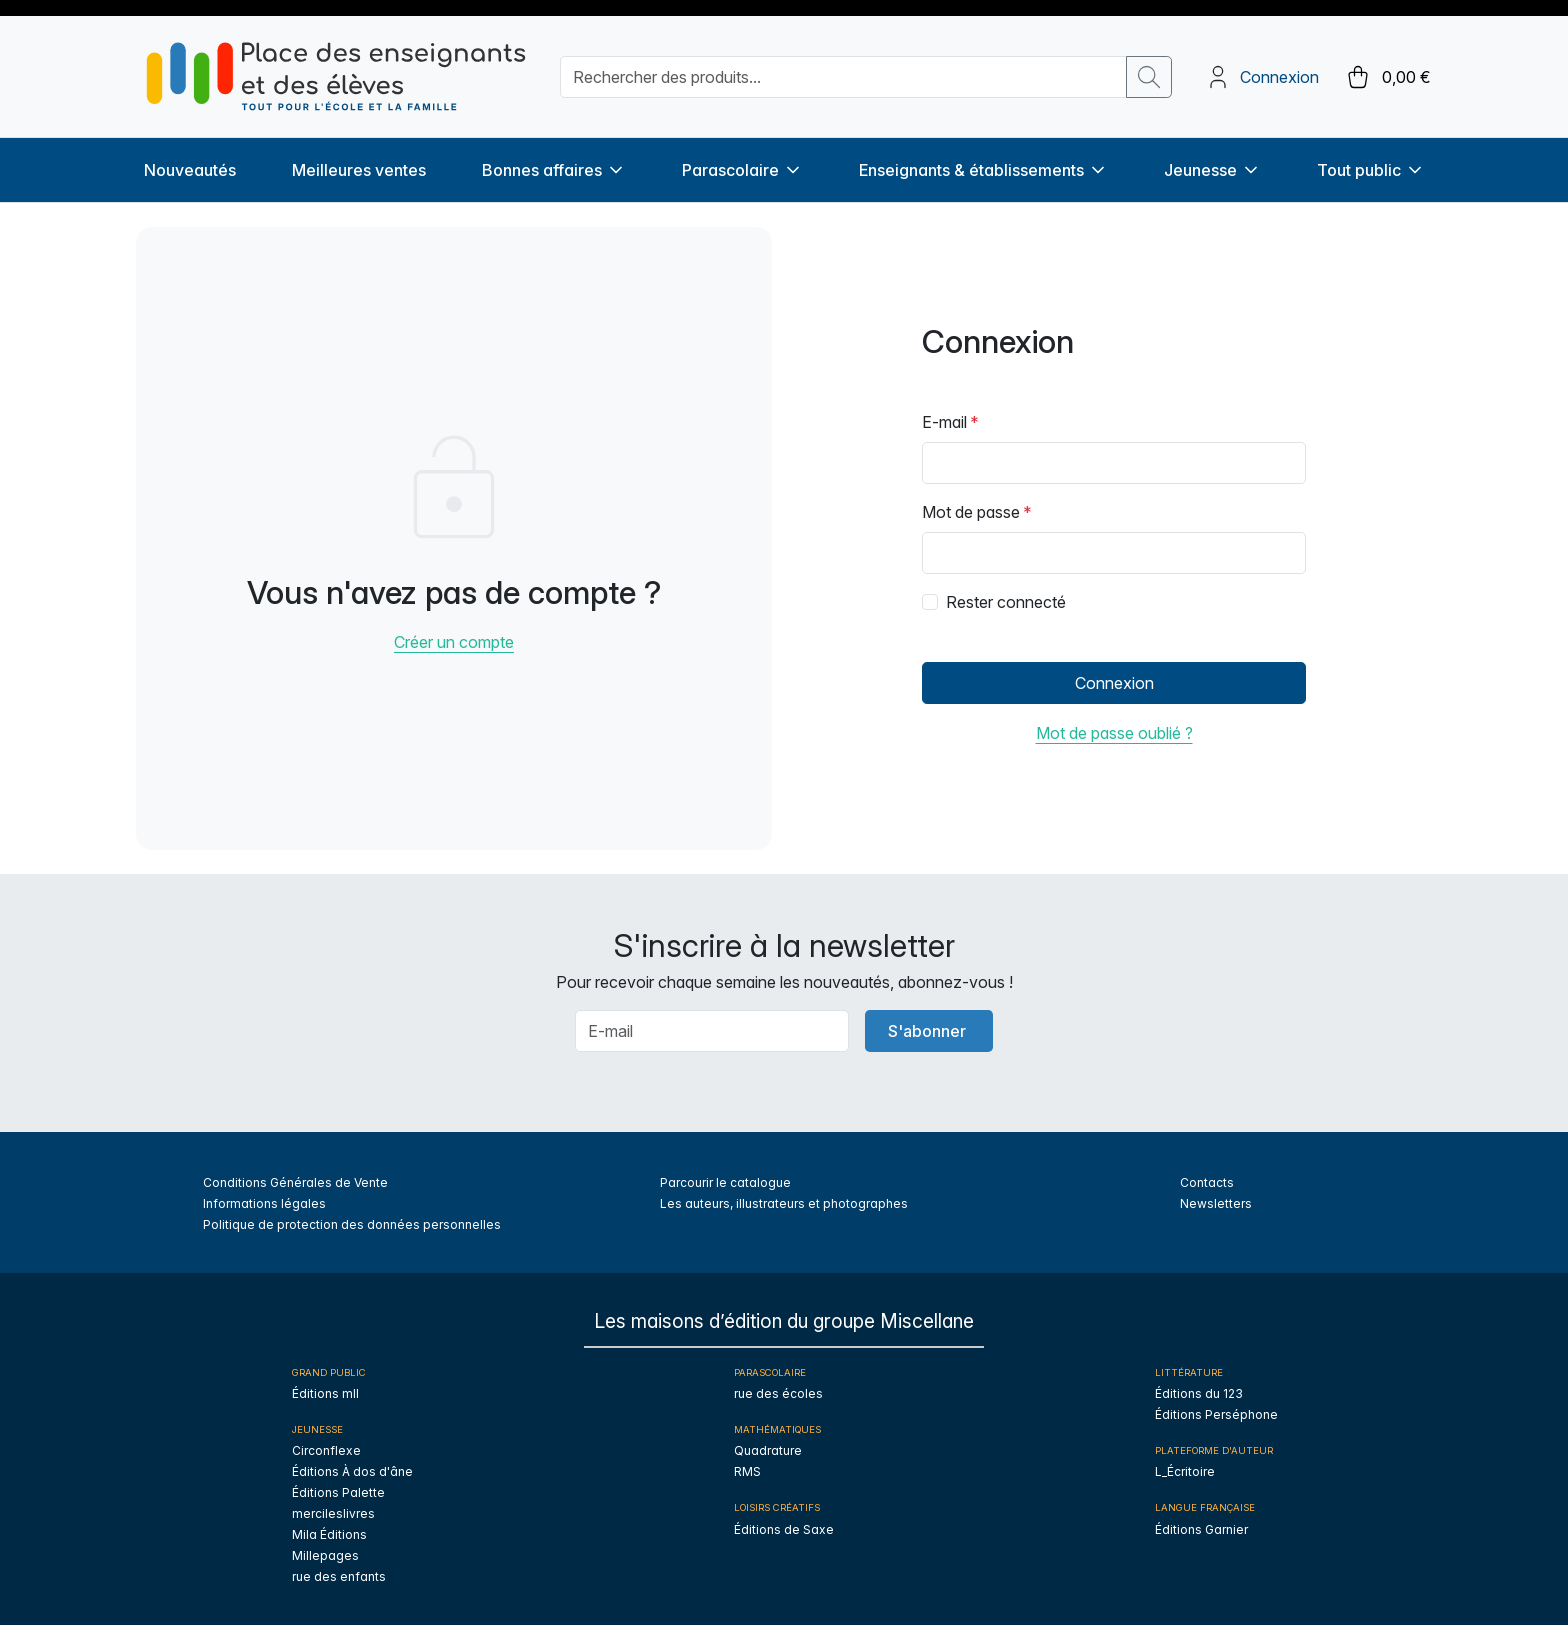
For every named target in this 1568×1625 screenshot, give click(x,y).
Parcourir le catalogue (725, 1182)
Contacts (1207, 1182)
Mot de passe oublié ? (1114, 733)
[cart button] (1387, 77)
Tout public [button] (1371, 170)
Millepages (325, 1555)
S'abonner (927, 1031)
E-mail (944, 422)
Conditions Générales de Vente (295, 1182)
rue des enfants (339, 1576)
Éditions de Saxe (784, 1529)
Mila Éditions (329, 1534)
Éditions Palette (338, 1492)
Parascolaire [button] (742, 170)
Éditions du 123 (1199, 1393)
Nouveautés (190, 170)
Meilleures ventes (359, 170)
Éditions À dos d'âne (352, 1471)
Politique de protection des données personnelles (352, 1224)
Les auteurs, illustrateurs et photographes (784, 1203)
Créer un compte (454, 642)
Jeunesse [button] (1212, 170)
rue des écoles (778, 1393)
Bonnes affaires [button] (554, 170)
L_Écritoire (1185, 1471)
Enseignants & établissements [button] (983, 170)
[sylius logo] (336, 76)
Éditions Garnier (1201, 1529)
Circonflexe (326, 1450)
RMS (747, 1471)
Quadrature (768, 1450)
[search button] (1149, 77)
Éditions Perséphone (1216, 1414)
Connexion (1279, 77)
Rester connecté (1006, 602)
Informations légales (264, 1203)
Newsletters (1216, 1203)
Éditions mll (325, 1393)
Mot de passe (971, 512)
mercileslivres (333, 1513)
